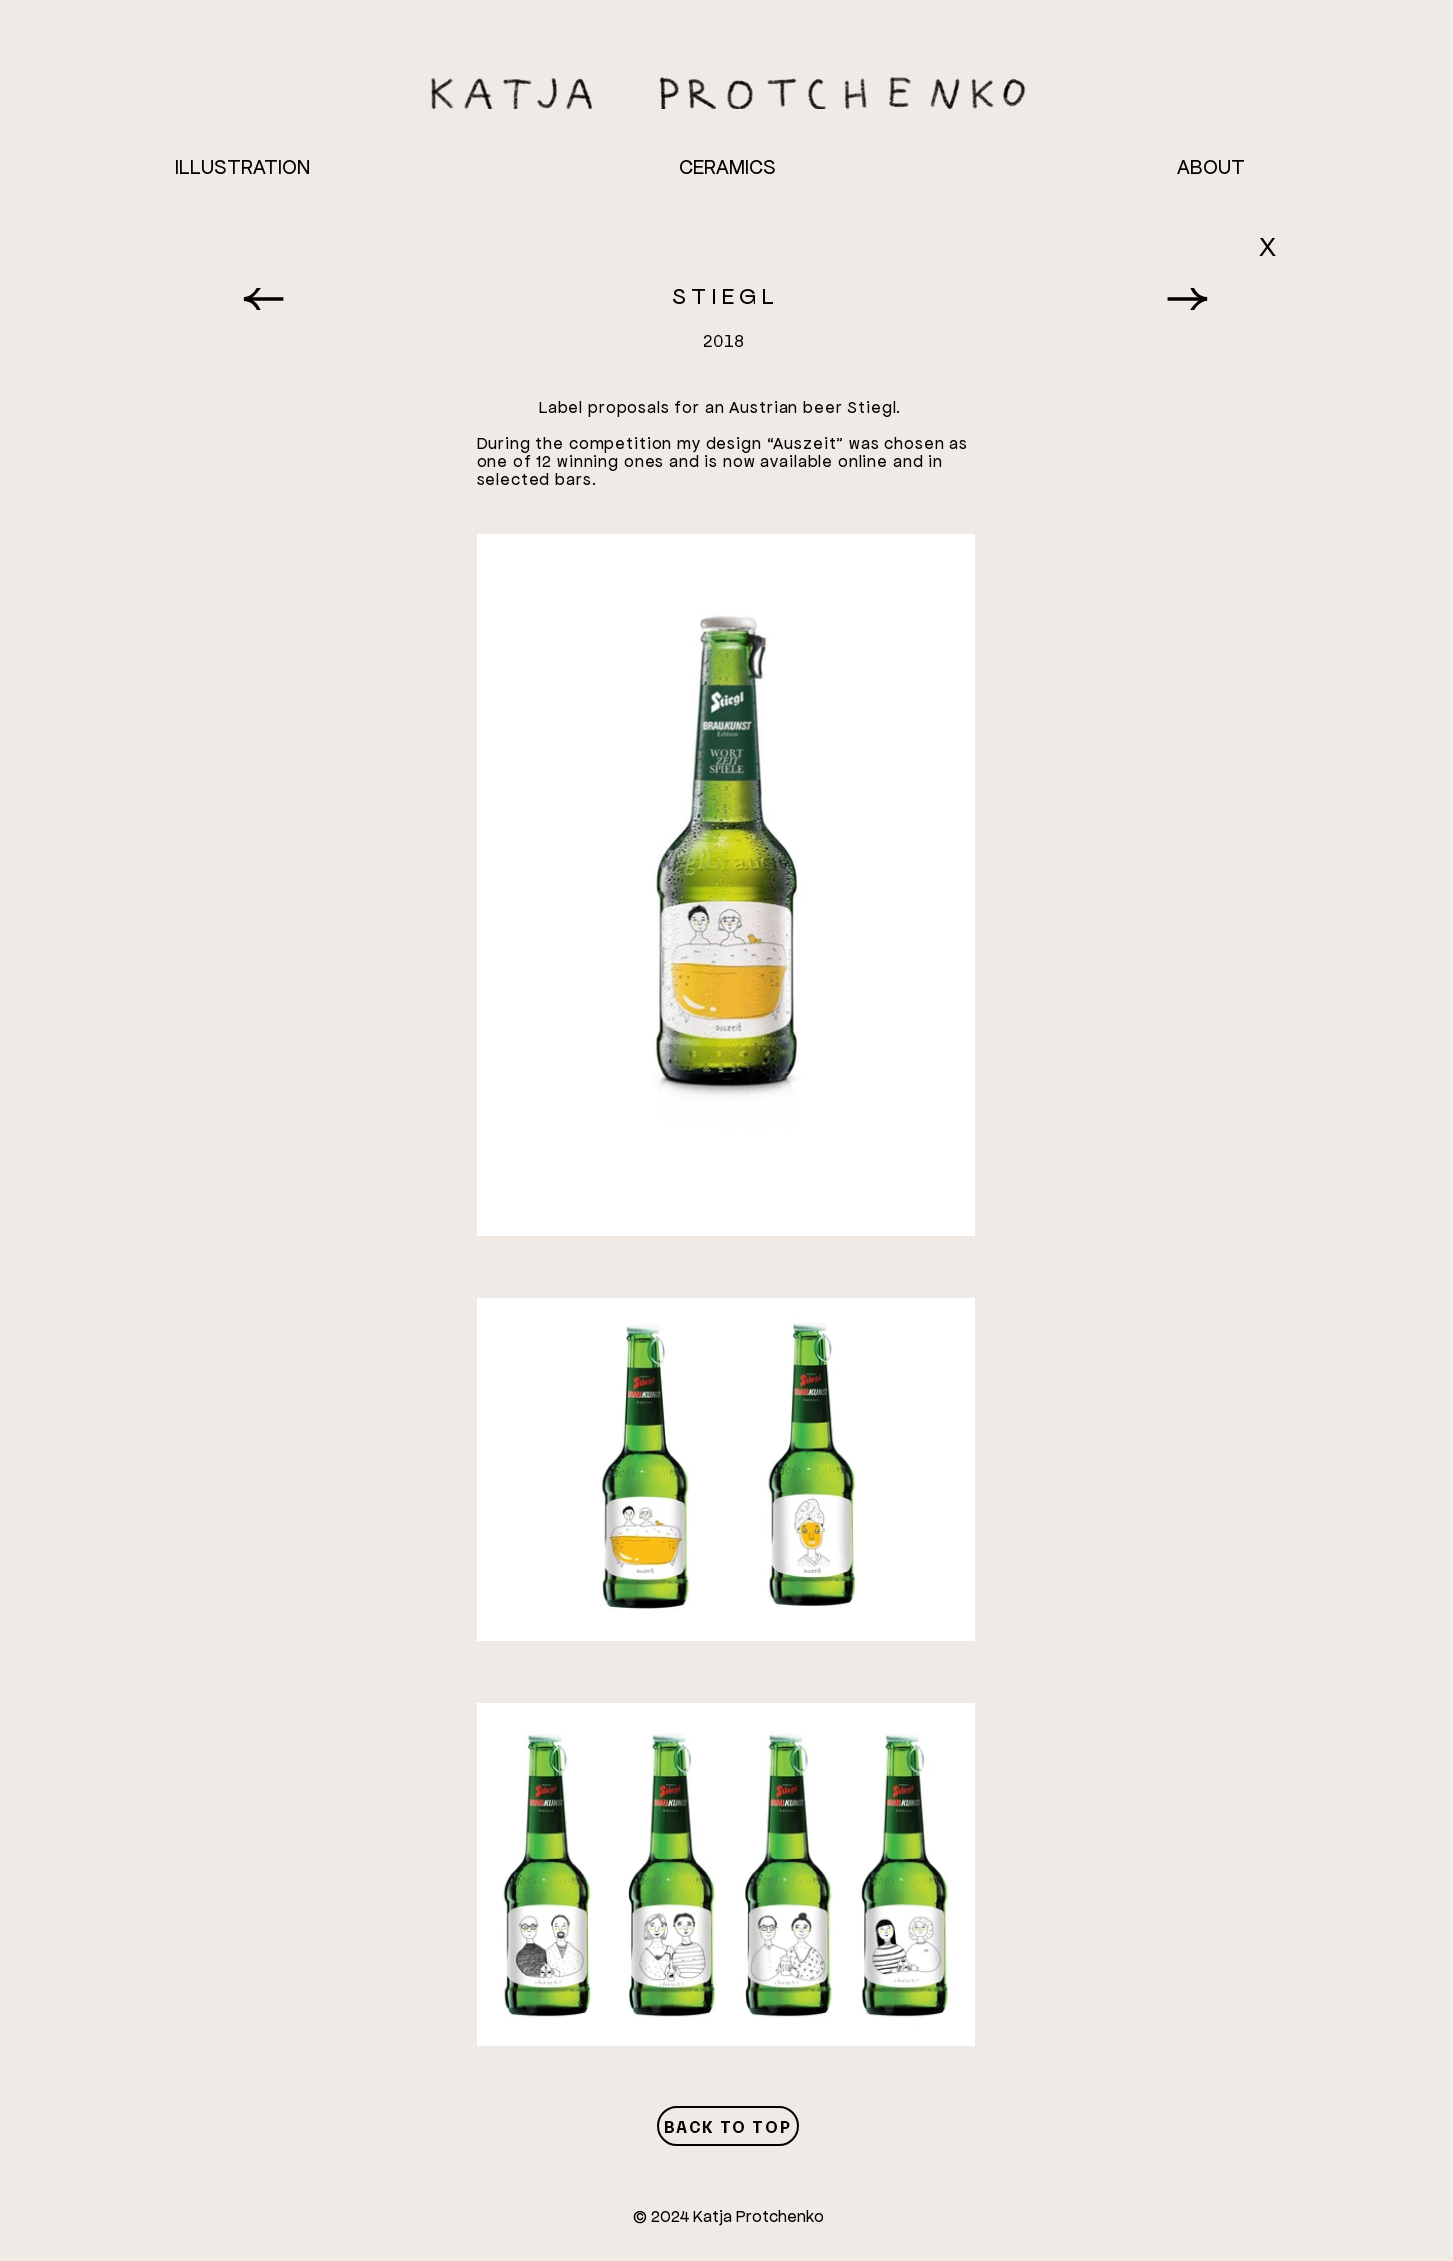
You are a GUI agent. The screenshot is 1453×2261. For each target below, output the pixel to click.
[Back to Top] (728, 2126)
